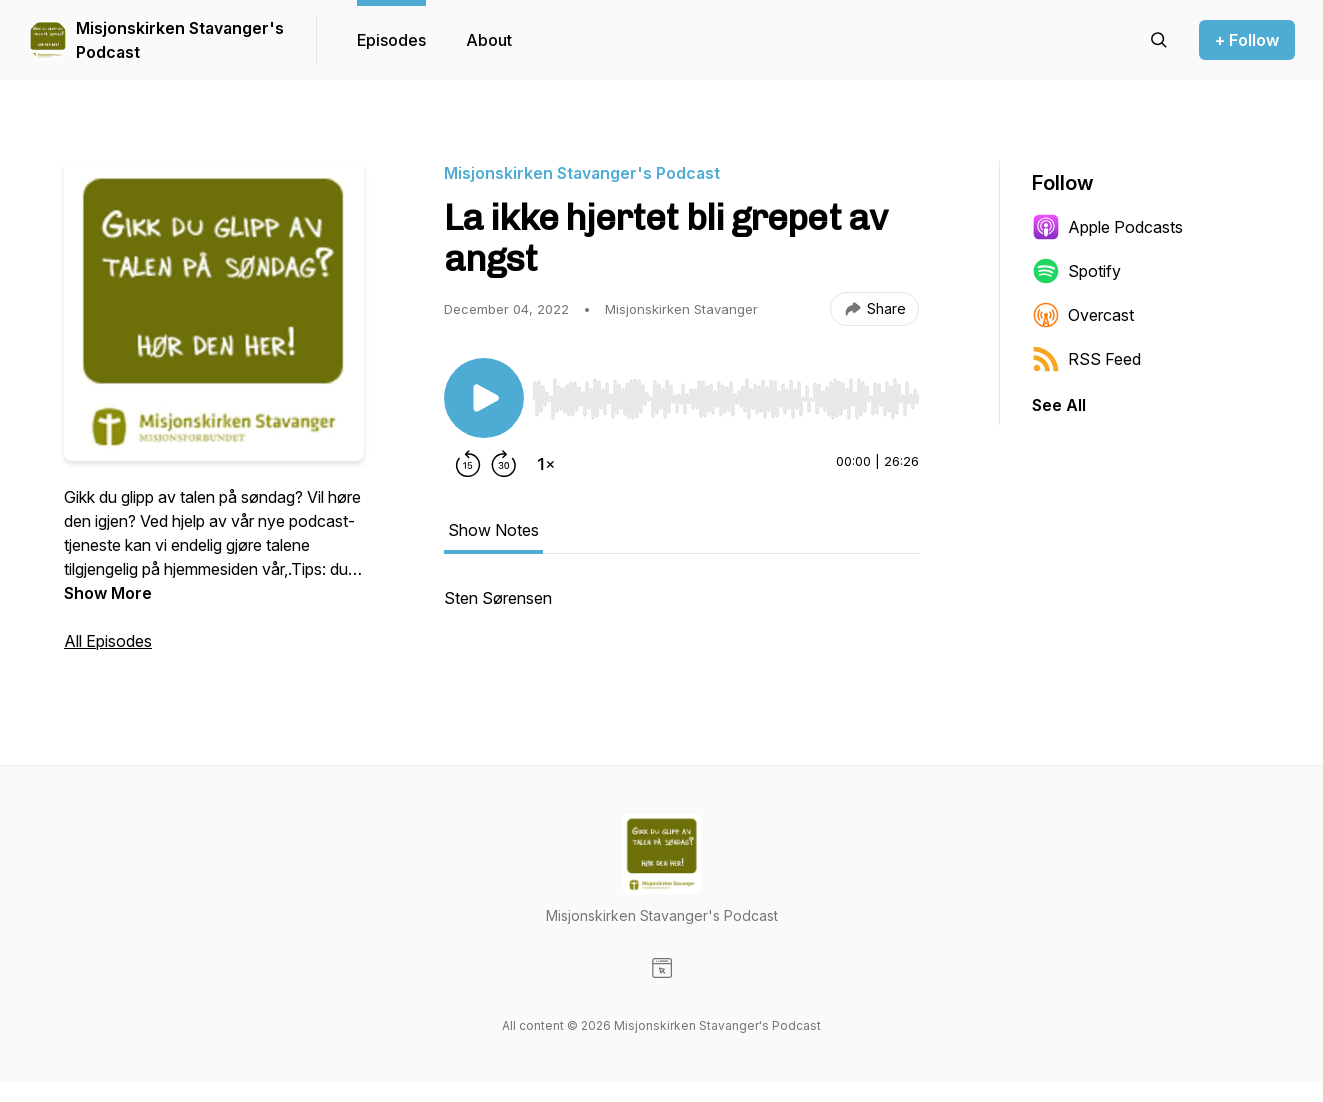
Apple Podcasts (1107, 227)
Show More (108, 593)
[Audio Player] (725, 393)
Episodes (391, 40)
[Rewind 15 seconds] (468, 464)
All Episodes (108, 641)
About (489, 40)
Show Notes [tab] (493, 530)
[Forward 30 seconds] (504, 464)
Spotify (1076, 271)
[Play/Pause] (484, 398)
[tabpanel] (681, 608)
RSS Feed (1086, 359)
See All (1059, 405)
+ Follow (1247, 40)
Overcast (1083, 315)
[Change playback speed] (546, 464)
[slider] (725, 399)
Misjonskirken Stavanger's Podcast (180, 40)
